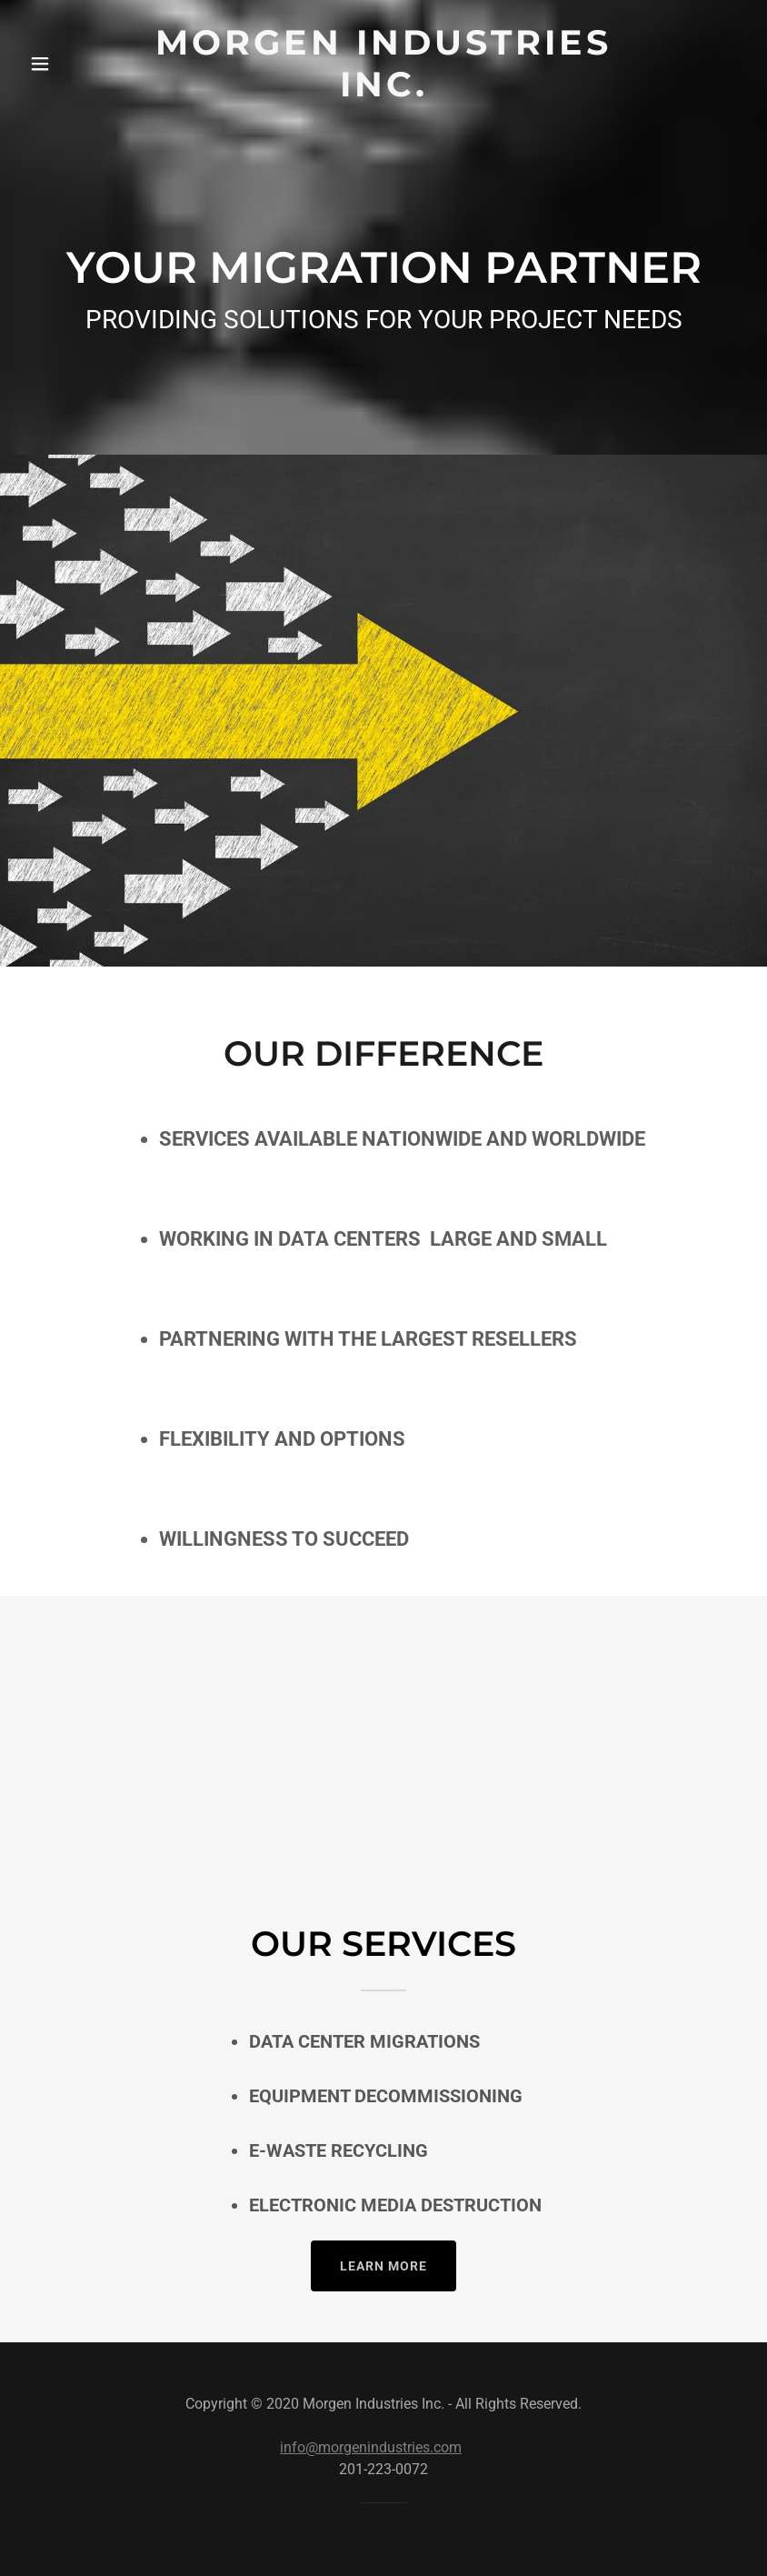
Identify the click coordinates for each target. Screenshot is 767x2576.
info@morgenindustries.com (371, 2447)
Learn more (383, 2266)
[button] (58, 63)
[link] (384, 91)
